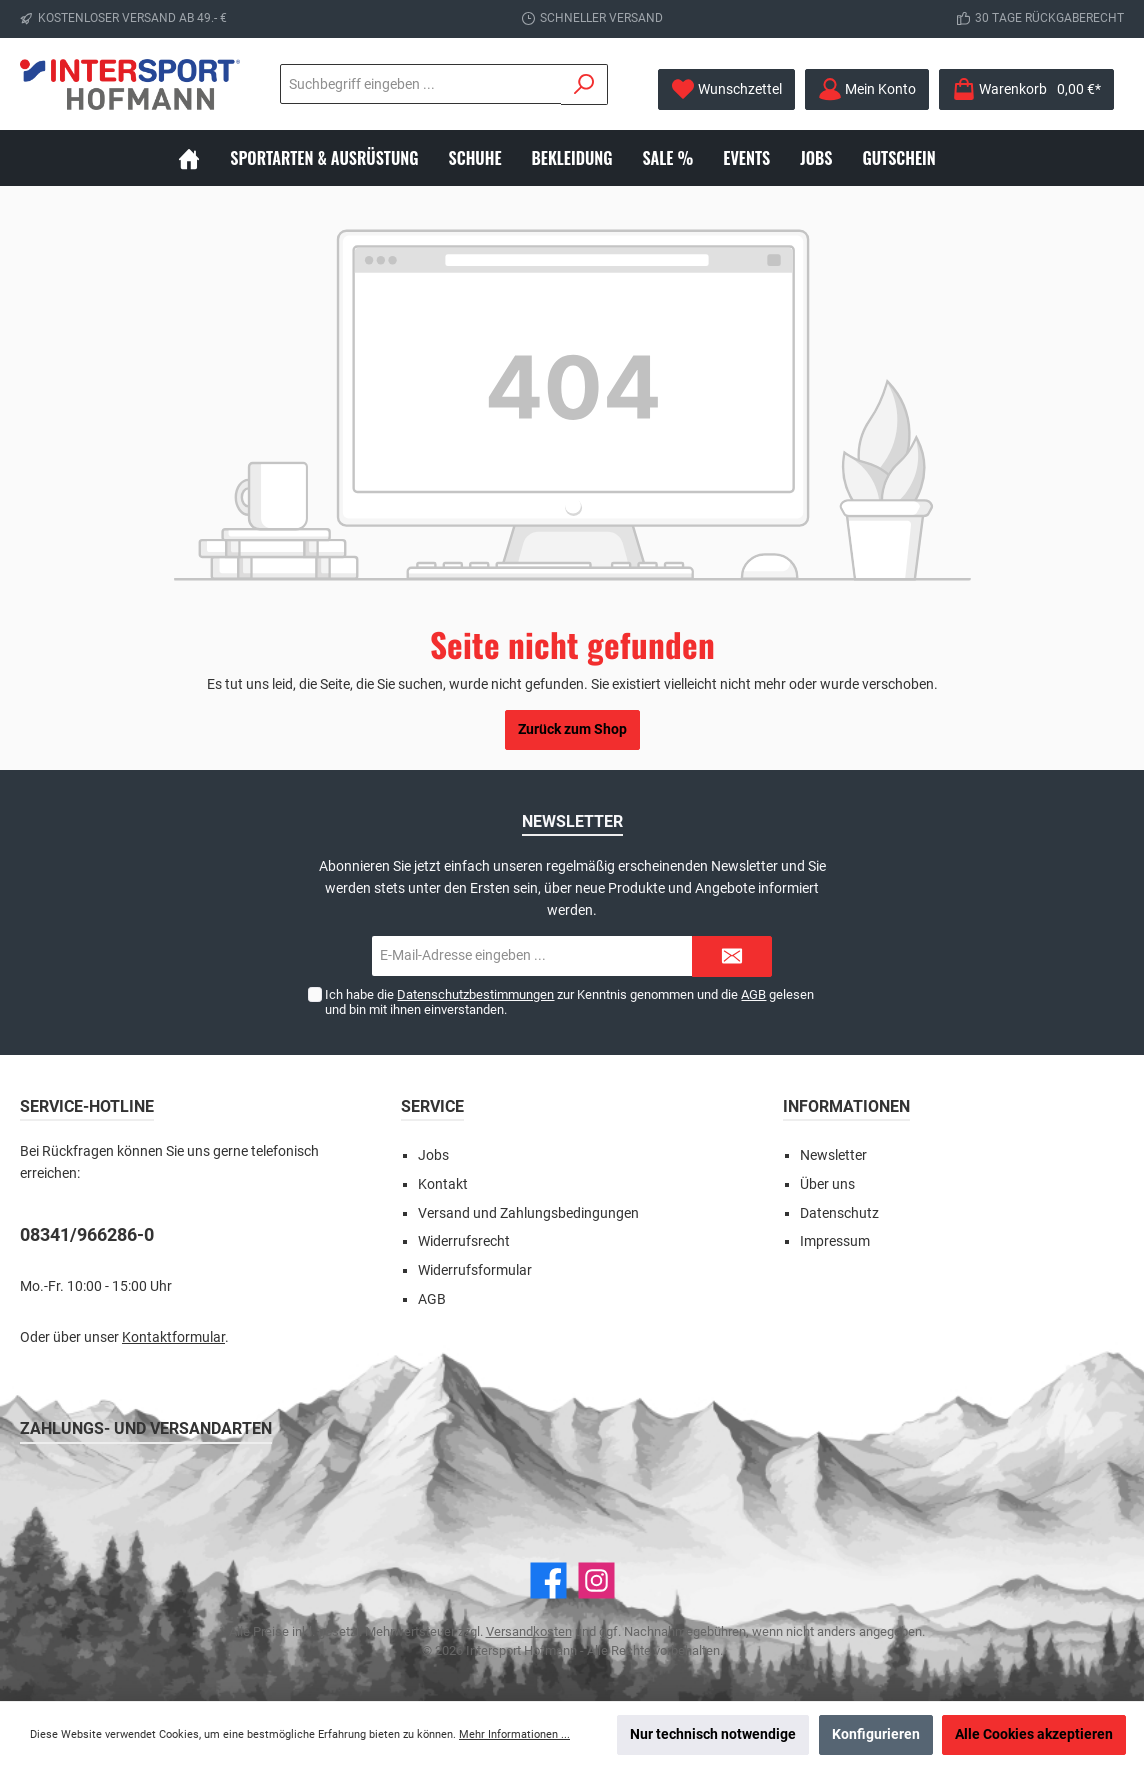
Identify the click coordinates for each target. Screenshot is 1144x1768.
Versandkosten (529, 1631)
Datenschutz (839, 1213)
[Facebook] (548, 1580)
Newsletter (833, 1155)
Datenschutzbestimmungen (475, 994)
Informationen (846, 1106)
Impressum (835, 1241)
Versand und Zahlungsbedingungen (528, 1213)
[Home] (204, 158)
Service (432, 1106)
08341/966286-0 (87, 1234)
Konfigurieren (876, 1734)
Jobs (433, 1155)
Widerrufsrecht (464, 1241)
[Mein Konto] (867, 89)
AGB (753, 994)
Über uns (827, 1184)
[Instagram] (596, 1580)
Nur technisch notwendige (713, 1734)
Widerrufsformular (475, 1270)
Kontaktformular (173, 1337)
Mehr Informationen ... (514, 1734)
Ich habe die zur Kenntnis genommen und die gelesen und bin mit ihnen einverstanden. (569, 1002)
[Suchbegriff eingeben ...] (311, 84)
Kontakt (443, 1184)
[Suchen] (560, 84)
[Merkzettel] (726, 89)
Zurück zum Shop (572, 729)
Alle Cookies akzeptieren (1034, 1734)
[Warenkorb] (1026, 89)
